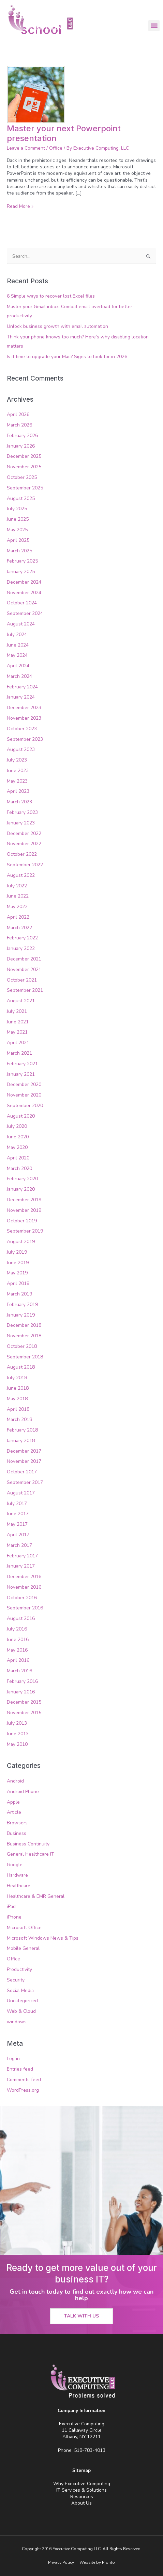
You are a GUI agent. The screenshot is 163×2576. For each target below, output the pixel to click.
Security (16, 1980)
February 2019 (22, 1304)
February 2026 (22, 435)
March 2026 (19, 425)
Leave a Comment (26, 148)
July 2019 (17, 1252)
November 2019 (24, 1210)
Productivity (19, 1969)
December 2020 (24, 1084)
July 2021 (17, 1011)
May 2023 (17, 781)
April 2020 (18, 1158)
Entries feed (20, 2069)
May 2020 (17, 1147)
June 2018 (18, 1388)
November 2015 (24, 1712)
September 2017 (25, 1482)
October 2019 (22, 1221)
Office (55, 148)
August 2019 (21, 1241)
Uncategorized (22, 2000)
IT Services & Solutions (81, 2490)
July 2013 (17, 1723)
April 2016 (18, 1660)
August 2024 (21, 624)
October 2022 (22, 854)
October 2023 (22, 728)
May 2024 (17, 655)
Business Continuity (28, 1844)
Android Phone (23, 1791)
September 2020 (25, 1105)
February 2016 (22, 1681)
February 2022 (22, 938)
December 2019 (24, 1200)
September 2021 (25, 990)
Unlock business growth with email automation (57, 326)
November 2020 (24, 1095)
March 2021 (19, 1053)
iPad (11, 1906)
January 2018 (21, 1440)
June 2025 (18, 519)
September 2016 (25, 1608)
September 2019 (25, 1231)
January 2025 (21, 571)
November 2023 (24, 718)
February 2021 (22, 1063)
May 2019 (17, 1273)
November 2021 (24, 969)
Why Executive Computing (81, 2483)
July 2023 (17, 760)
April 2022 (18, 917)
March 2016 (19, 1671)
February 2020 (22, 1178)
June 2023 (18, 770)
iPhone (14, 1917)
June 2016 (18, 1639)
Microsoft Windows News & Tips (42, 1938)
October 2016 (22, 1597)
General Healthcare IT (30, 1854)
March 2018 (19, 1419)
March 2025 (19, 551)
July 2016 (17, 1629)
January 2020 (21, 1189)
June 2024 (18, 645)
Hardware (17, 1875)
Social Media (20, 1990)
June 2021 (18, 1022)
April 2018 (18, 1409)
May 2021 (17, 1032)
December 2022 (24, 833)
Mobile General (23, 1948)
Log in (13, 2058)
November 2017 (24, 1461)
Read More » (20, 206)
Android (15, 1781)
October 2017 (22, 1472)
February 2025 (22, 561)
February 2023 (22, 812)
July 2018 (17, 1377)
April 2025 (18, 540)
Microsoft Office (24, 1927)
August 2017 (21, 1493)
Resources (81, 2496)
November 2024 (24, 592)
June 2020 (18, 1137)
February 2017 (22, 1556)
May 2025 (17, 529)
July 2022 (17, 886)
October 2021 (22, 980)
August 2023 (21, 749)
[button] (154, 25)
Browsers (17, 1823)
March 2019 (19, 1294)
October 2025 (22, 477)
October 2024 (22, 603)
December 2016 (24, 1576)
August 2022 (21, 875)
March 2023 (19, 802)
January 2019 (21, 1315)
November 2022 (24, 843)
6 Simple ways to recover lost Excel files (51, 296)
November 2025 (24, 467)
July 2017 (17, 1503)
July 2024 (17, 634)
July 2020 (17, 1126)
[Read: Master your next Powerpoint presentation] (36, 94)
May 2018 (17, 1398)
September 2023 (25, 739)
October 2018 (22, 1346)
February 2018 (22, 1430)
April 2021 (18, 1042)
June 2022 (18, 896)
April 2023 (18, 791)
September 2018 (25, 1357)
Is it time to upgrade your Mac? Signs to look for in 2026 (67, 356)
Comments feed (24, 2079)
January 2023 (21, 823)
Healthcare (18, 1886)
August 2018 (21, 1367)
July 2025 (17, 508)
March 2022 (19, 927)
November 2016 (24, 1587)
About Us (81, 2503)
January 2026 (21, 446)
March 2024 (19, 676)
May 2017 (17, 1524)
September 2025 (25, 488)
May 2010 (17, 1744)
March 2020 (19, 1168)
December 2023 (24, 707)
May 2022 (17, 906)
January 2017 (21, 1566)
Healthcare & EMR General (35, 1896)
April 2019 (18, 1283)
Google (15, 1864)
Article (14, 1812)
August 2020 (21, 1116)
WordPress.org (23, 2090)
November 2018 (24, 1336)
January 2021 (21, 1074)
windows (17, 2022)
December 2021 (24, 959)
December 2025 (24, 456)
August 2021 (21, 1001)
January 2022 (21, 948)
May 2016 (17, 1650)
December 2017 (24, 1451)
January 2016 (21, 1692)
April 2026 (18, 414)
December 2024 (24, 582)
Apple (13, 1802)
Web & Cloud (21, 2011)
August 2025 (21, 498)
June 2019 (18, 1262)
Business (16, 1833)
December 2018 (24, 1325)
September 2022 (25, 865)
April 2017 (18, 1535)
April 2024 (18, 666)
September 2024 (25, 613)
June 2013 (18, 1733)
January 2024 (21, 697)
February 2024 (22, 687)
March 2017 (19, 1545)
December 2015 (24, 1702)
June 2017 (18, 1513)
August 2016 (21, 1618)
